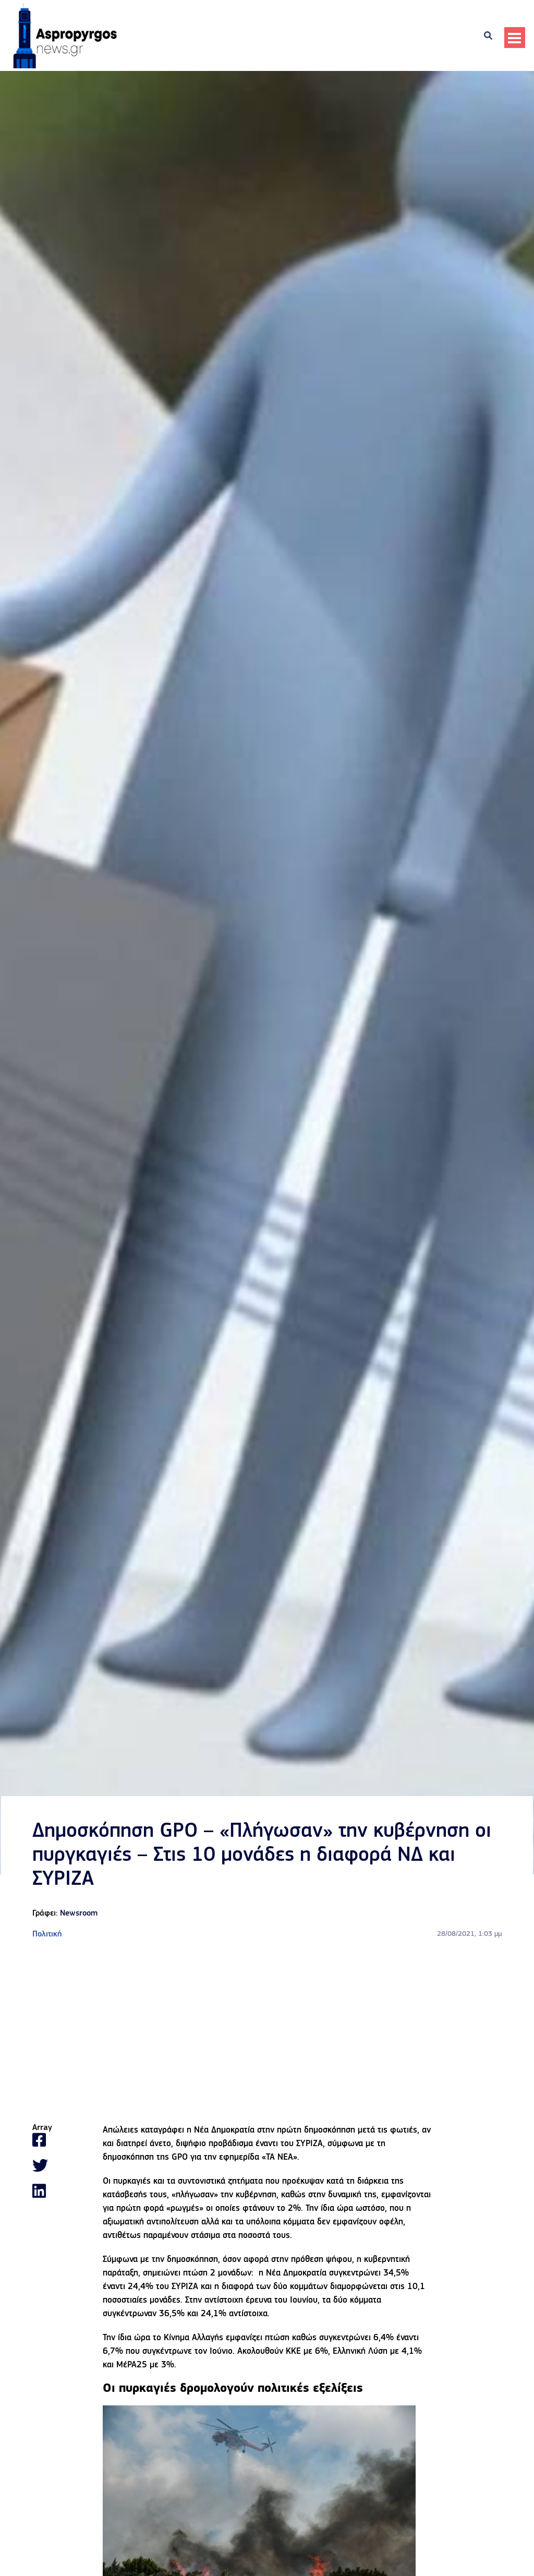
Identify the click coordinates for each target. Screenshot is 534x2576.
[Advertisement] (267, 2032)
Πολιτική (47, 1934)
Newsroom (79, 1913)
